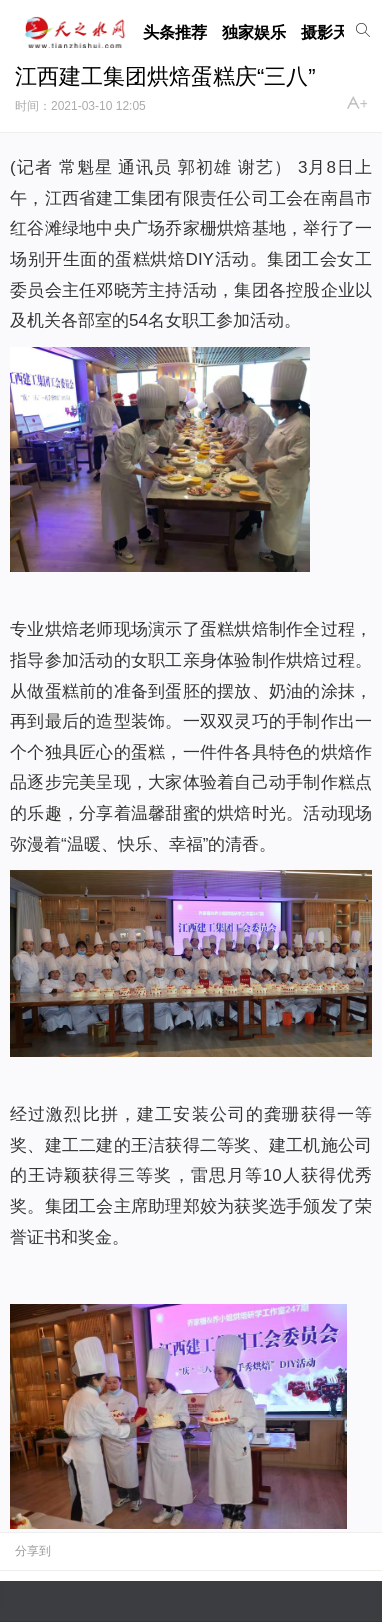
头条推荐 (175, 32)
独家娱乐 (254, 32)
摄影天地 (333, 32)
